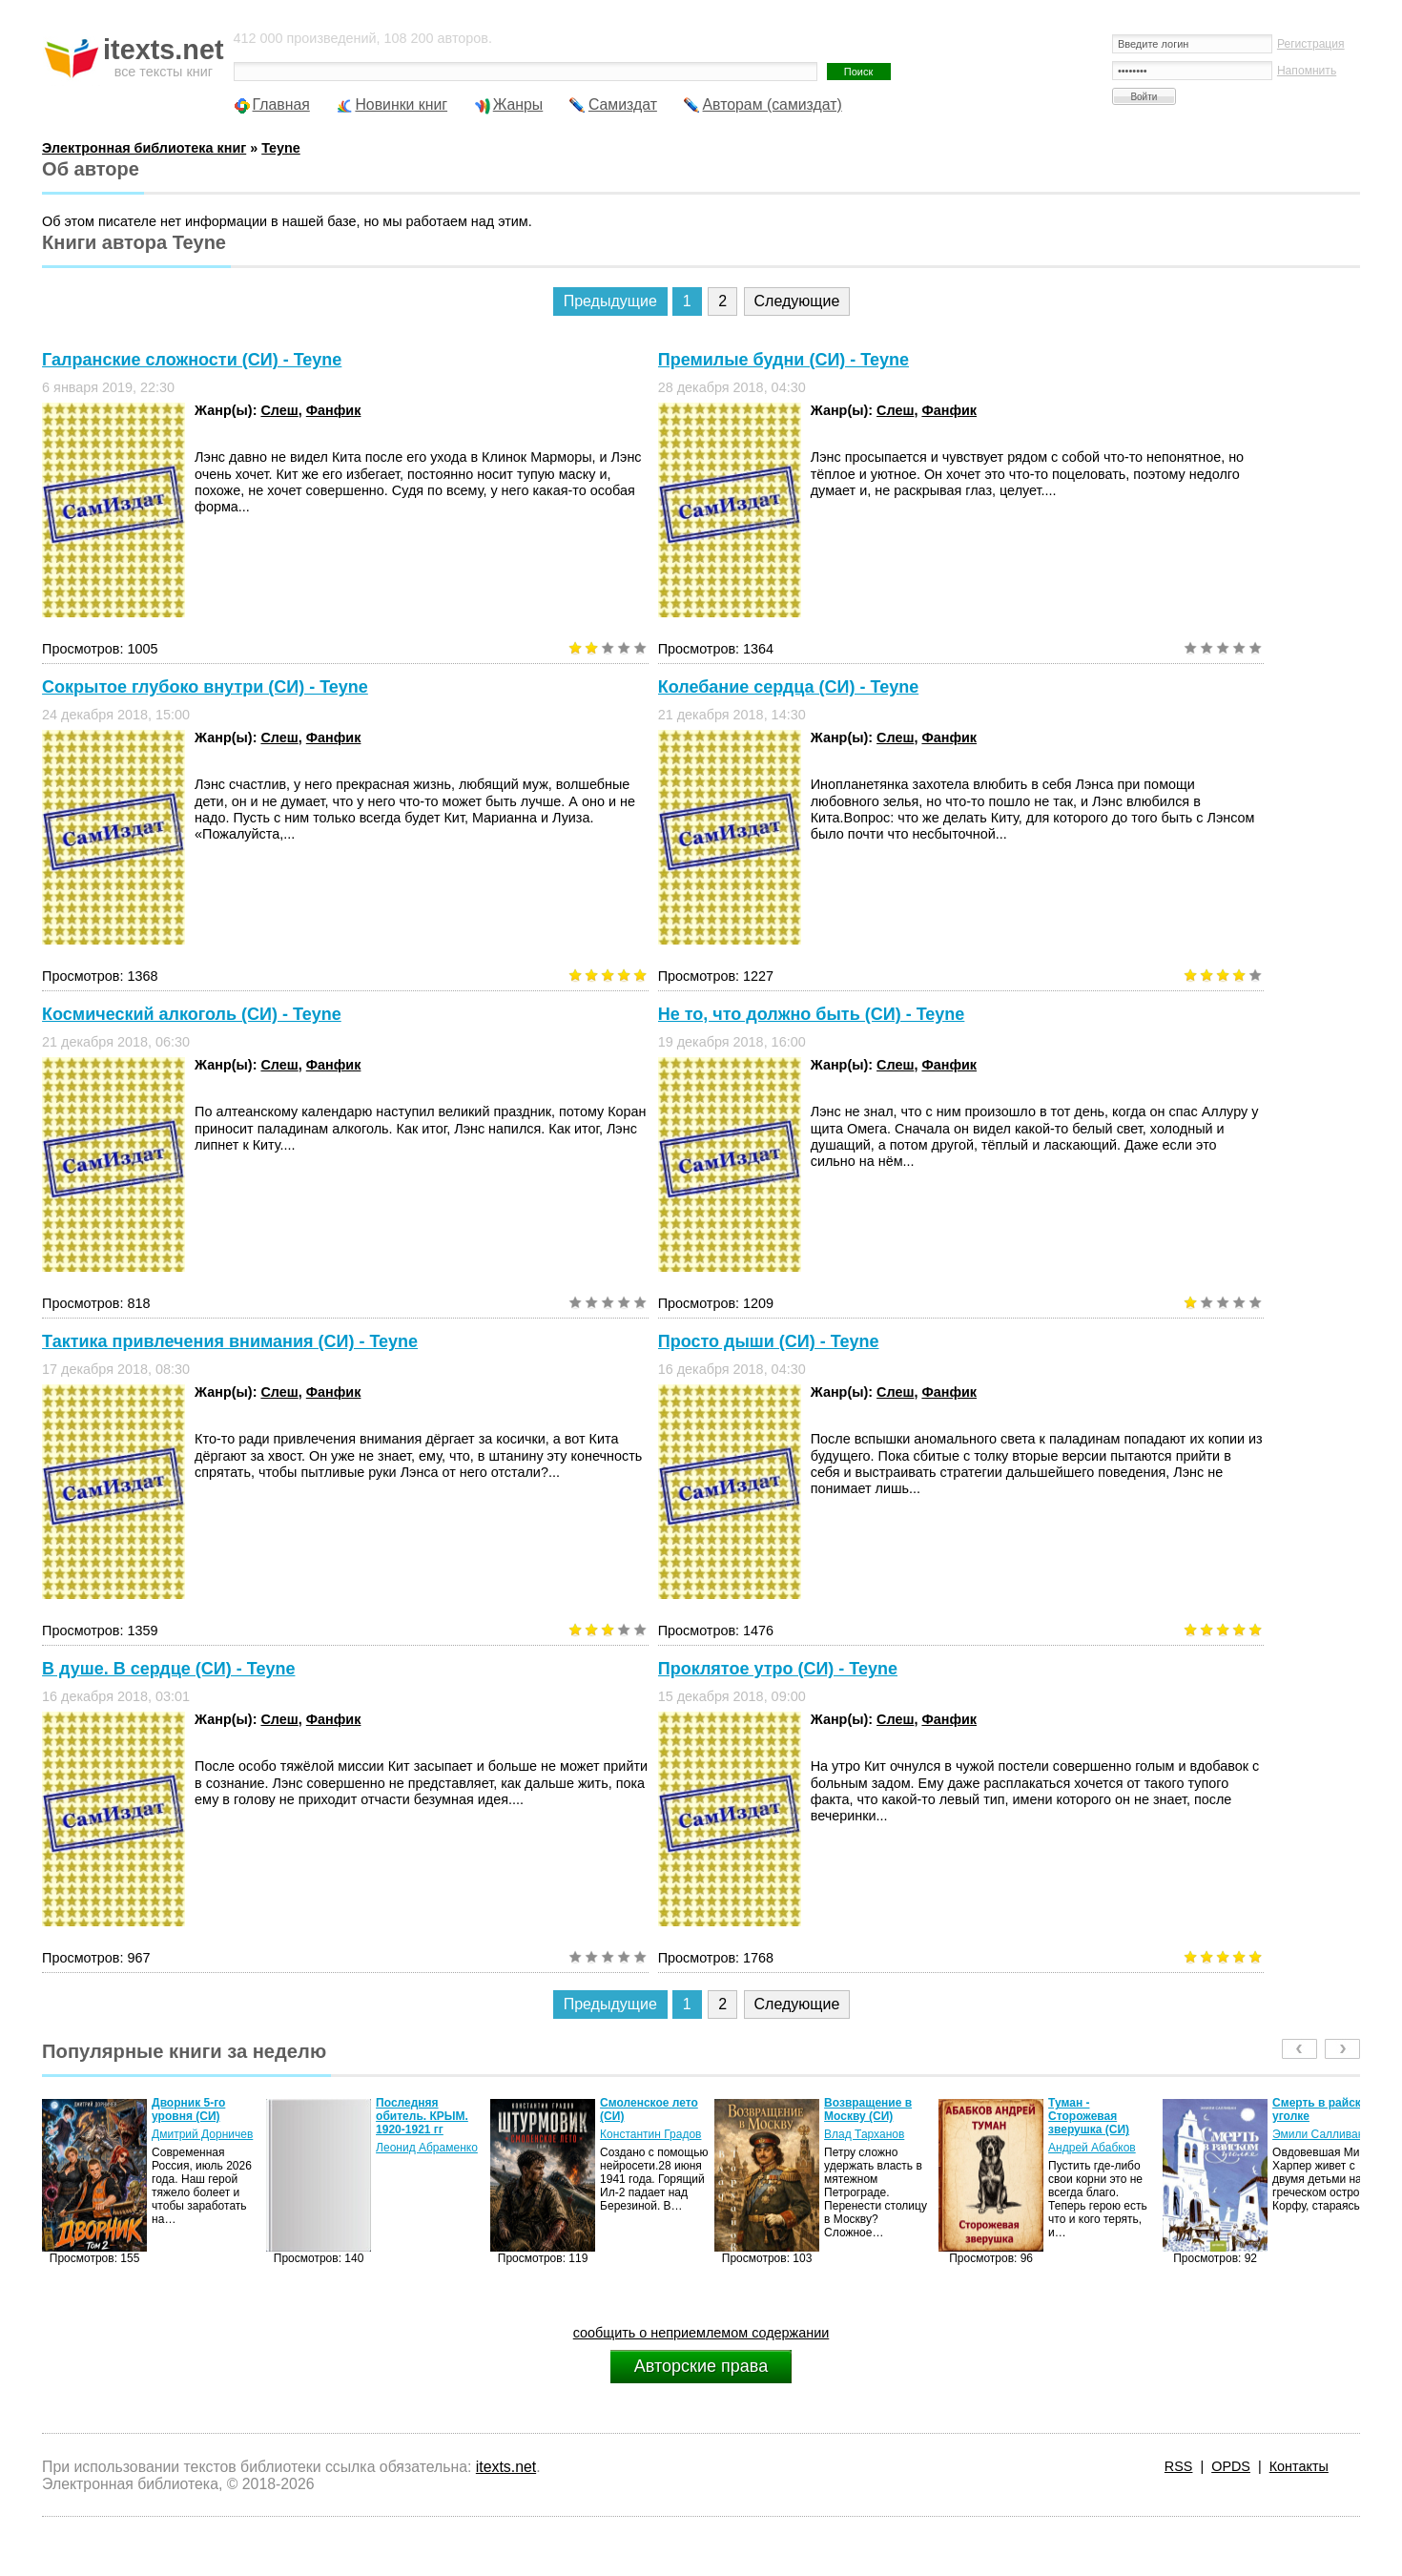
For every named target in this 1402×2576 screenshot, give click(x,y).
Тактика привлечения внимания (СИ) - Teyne (230, 1341)
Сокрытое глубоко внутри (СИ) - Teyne (205, 686)
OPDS (1230, 2466)
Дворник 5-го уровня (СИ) (188, 2109)
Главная (281, 104)
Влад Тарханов (864, 2134)
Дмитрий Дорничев (202, 2134)
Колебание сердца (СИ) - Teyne (788, 686)
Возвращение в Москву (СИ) (868, 2109)
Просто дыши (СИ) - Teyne (768, 1341)
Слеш (279, 410)
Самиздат (622, 104)
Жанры (518, 104)
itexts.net (506, 2467)
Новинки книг (401, 104)
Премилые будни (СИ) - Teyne (783, 359)
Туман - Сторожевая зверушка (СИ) (1088, 2116)
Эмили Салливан (1318, 2134)
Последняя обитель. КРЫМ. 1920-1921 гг (422, 2116)
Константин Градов (650, 2134)
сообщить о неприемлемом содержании (701, 2332)
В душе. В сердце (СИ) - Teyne (168, 1668)
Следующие (797, 301)
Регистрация (1311, 44)
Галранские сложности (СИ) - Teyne (191, 359)
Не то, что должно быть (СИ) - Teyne (811, 1014)
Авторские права (701, 2366)
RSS (1179, 2466)
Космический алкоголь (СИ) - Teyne (191, 1014)
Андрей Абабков (1092, 2147)
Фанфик (333, 410)
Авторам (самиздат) (772, 104)
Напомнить (1306, 70)
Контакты (1299, 2466)
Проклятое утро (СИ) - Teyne (777, 1668)
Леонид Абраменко (427, 2147)
